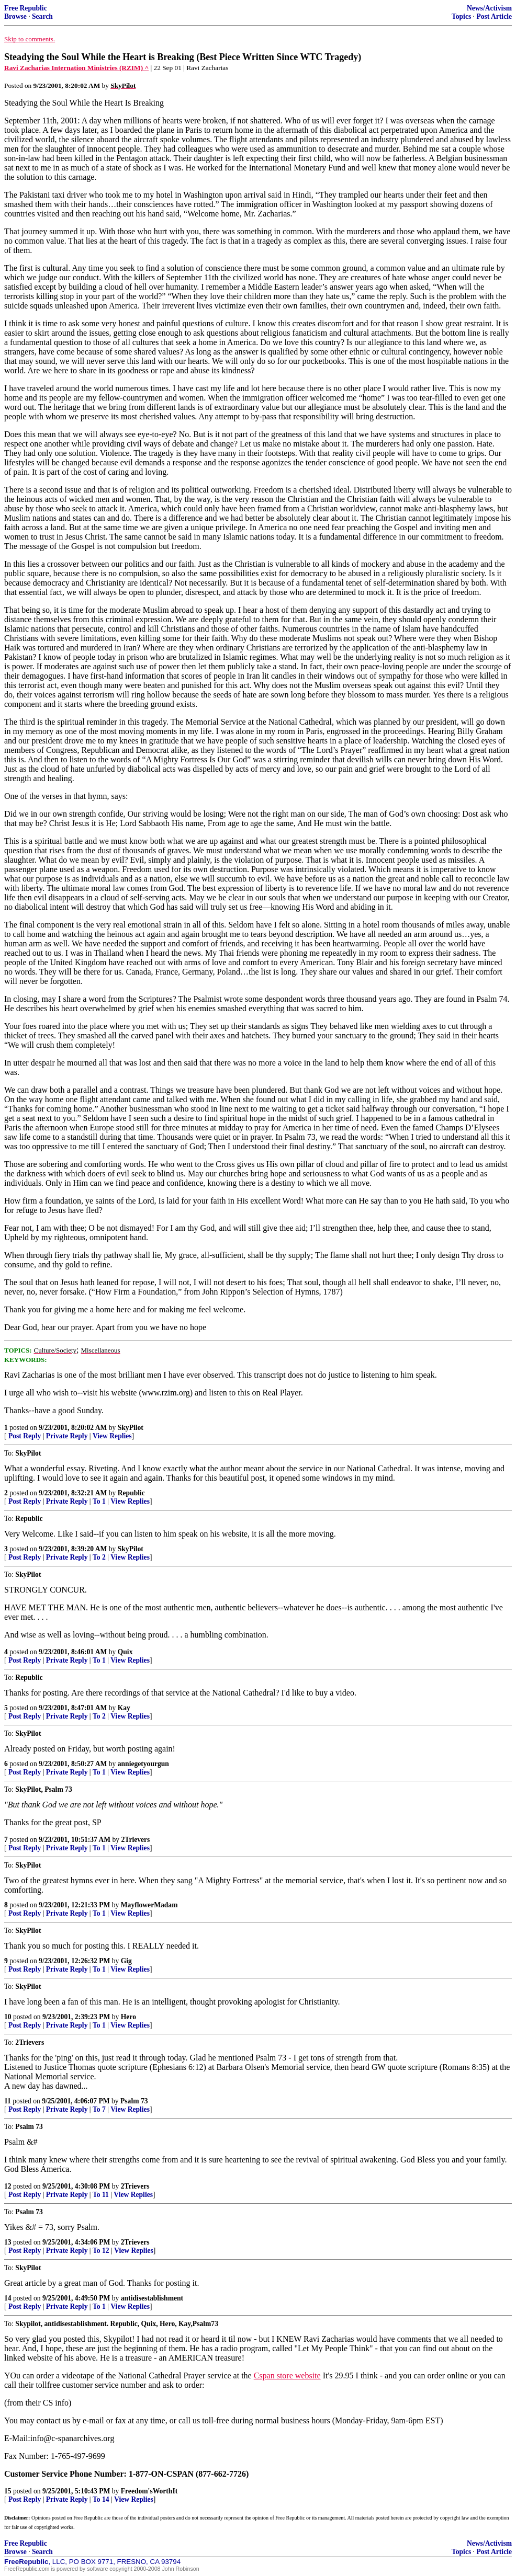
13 (8, 2242)
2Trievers (135, 1840)
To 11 (101, 2195)
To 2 (99, 1557)
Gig (126, 1961)
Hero (128, 2017)
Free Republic (25, 8)
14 (8, 2298)
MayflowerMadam (149, 1905)
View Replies (112, 1436)
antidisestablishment (152, 2298)
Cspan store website (287, 2375)
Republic (131, 1493)
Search (42, 16)
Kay (124, 1708)
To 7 (99, 2109)
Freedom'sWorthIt (149, 2491)
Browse (15, 16)
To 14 (101, 2499)
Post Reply (24, 1436)
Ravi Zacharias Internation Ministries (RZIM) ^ (76, 68)
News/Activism (489, 8)
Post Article (494, 16)
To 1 (99, 1501)
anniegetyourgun (143, 1764)
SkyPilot (130, 1428)
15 (8, 2491)
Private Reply (67, 1436)
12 (8, 2186)
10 (8, 2017)
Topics (461, 16)
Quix (125, 1652)
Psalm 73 (134, 2101)
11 (7, 2101)
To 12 (101, 2250)
